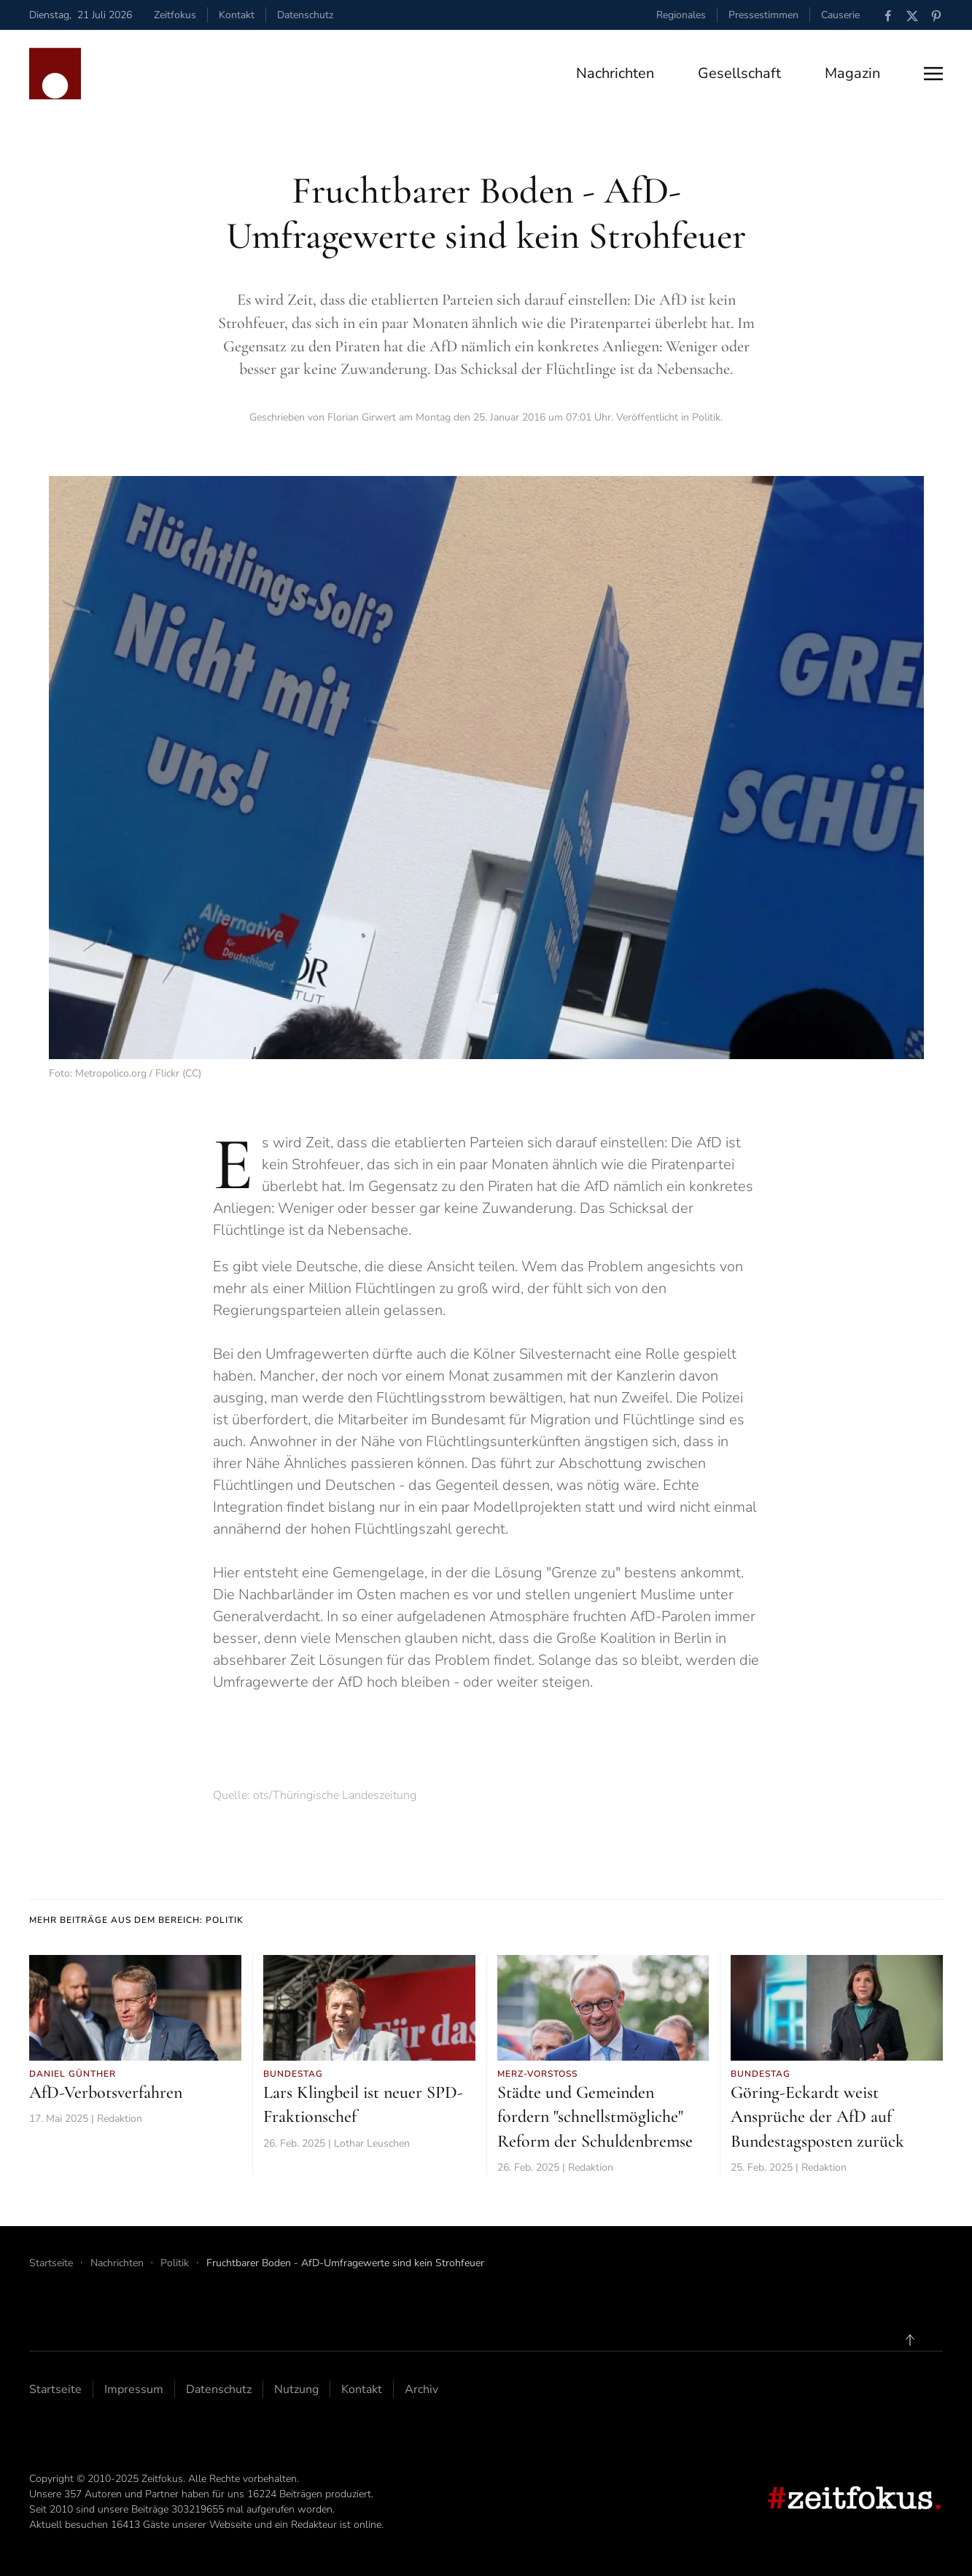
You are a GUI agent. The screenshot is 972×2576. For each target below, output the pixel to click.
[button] (933, 73)
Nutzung (296, 2389)
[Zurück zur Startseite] (55, 73)
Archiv (421, 2389)
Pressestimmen (763, 15)
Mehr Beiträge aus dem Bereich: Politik (136, 1920)
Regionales (681, 15)
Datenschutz (305, 15)
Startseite (55, 2389)
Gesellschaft (739, 73)
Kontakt (236, 15)
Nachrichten (615, 73)
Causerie (840, 15)
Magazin (852, 73)
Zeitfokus (175, 15)
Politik (706, 417)
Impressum (133, 2389)
